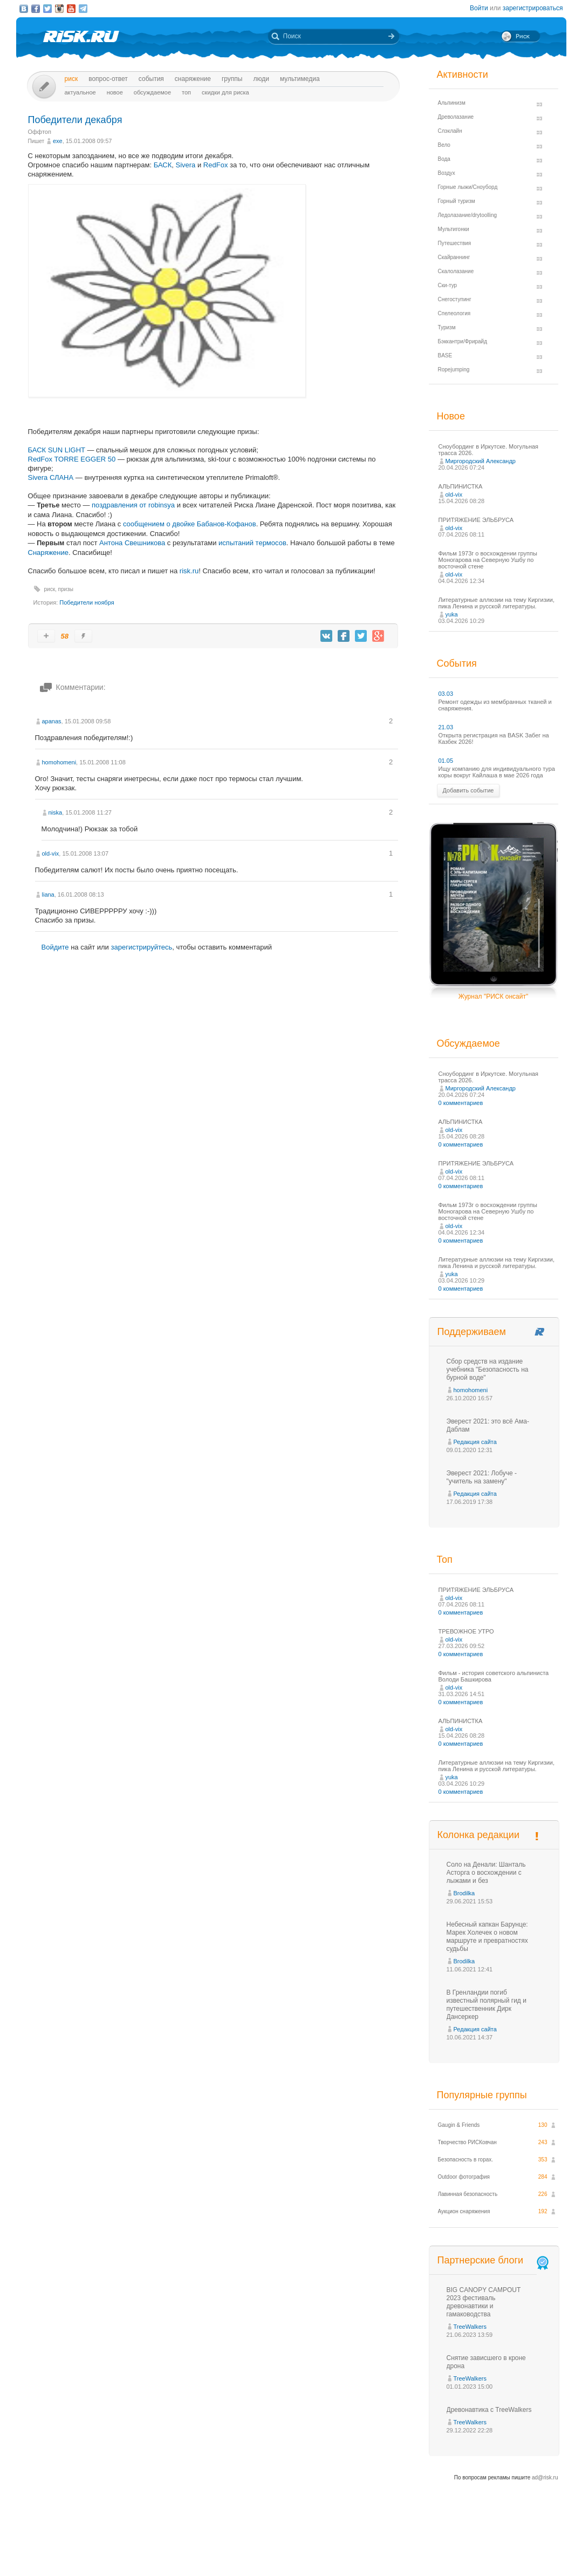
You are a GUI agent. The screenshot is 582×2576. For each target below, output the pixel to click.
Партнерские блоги (494, 2260)
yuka (452, 614)
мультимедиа (300, 79)
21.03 (446, 727)
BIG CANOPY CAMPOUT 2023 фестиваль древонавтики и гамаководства (484, 2302)
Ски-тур (447, 285)
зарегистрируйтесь (141, 947)
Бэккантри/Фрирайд (463, 341)
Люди (261, 79)
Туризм (447, 327)
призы (65, 589)
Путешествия (454, 243)
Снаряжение (193, 79)
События (151, 79)
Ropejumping (454, 369)
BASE (445, 355)
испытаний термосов (252, 543)
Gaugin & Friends (459, 2125)
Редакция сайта (475, 1442)
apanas (51, 721)
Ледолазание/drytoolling (467, 215)
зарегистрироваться (533, 8)
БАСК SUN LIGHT (56, 450)
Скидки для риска (225, 92)
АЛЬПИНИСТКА (461, 486)
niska (56, 812)
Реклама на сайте (456, 2548)
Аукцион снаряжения (464, 2211)
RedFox (215, 165)
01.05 (446, 760)
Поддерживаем (471, 1331)
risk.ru (189, 571)
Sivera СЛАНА (51, 477)
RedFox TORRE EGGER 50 (72, 459)
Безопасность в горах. (466, 2160)
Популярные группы (482, 2095)
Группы (232, 79)
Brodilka (464, 1893)
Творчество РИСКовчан (467, 2142)
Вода (444, 159)
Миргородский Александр (481, 461)
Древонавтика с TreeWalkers (489, 2410)
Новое (115, 92)
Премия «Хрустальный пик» (388, 2548)
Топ (186, 92)
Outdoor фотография (464, 2177)
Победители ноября (86, 602)
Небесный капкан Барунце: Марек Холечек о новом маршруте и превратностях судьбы (487, 1937)
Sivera (186, 165)
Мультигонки (453, 229)
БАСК (163, 165)
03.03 (446, 693)
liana (48, 894)
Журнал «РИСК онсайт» (520, 2548)
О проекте (331, 2548)
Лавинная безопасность (468, 2194)
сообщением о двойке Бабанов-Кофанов (189, 524)
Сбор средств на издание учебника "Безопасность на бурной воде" (488, 1369)
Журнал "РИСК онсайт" (493, 996)
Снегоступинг (454, 299)
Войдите (55, 947)
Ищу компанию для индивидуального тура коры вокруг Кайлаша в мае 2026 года (497, 771)
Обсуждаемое (152, 92)
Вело (444, 145)
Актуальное (80, 92)
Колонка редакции (478, 1834)
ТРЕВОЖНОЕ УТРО (466, 1631)
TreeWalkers (470, 2326)
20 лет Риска (338, 2558)
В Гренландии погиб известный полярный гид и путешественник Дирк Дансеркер (486, 2005)
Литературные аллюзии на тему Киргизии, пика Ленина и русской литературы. (497, 602)
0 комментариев (461, 1103)
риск (50, 589)
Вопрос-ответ (108, 79)
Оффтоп (39, 131)
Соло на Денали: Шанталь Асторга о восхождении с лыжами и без (486, 1872)
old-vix (50, 853)
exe (58, 141)
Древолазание (456, 117)
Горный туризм (456, 201)
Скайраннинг (454, 257)
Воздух (446, 173)
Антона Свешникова (132, 543)
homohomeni (59, 762)
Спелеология (454, 313)
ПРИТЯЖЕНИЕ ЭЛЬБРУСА (476, 520)
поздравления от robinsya (133, 505)
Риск (71, 79)
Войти (479, 8)
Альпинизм (451, 103)
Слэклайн (450, 131)
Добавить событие (468, 790)
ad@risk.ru (545, 2477)
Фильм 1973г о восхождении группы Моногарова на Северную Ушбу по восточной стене (488, 560)
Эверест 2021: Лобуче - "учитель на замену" (482, 1477)
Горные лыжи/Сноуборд (468, 187)
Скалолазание (456, 271)
